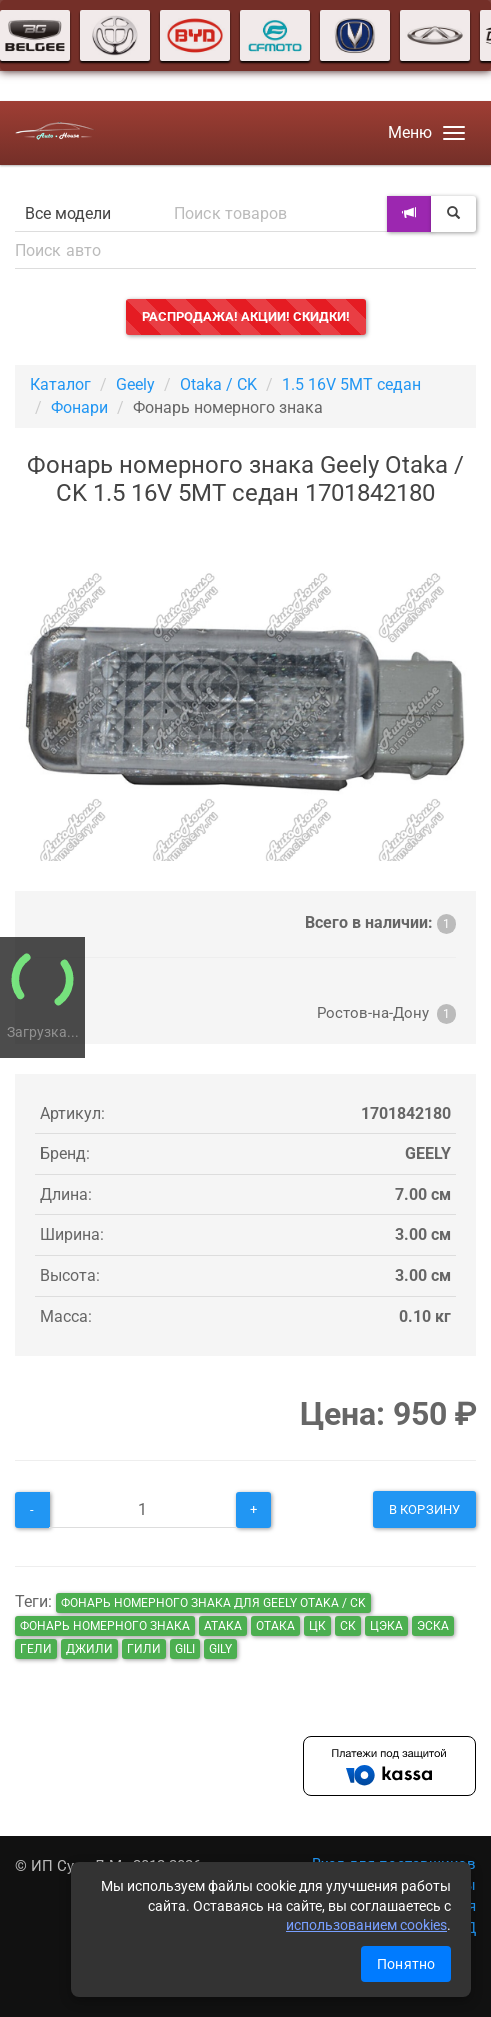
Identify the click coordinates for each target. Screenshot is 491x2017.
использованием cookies (366, 1925)
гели (36, 1649)
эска (433, 1626)
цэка (386, 1626)
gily (220, 1649)
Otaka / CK (218, 384)
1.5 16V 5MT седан (351, 384)
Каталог (60, 384)
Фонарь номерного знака (105, 1626)
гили (144, 1649)
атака (223, 1626)
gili (185, 1649)
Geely (135, 384)
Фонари (79, 407)
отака (275, 1626)
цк (317, 1626)
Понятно (406, 1964)
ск (348, 1626)
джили (89, 1649)
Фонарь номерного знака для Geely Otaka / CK (213, 1603)
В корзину (424, 1509)
